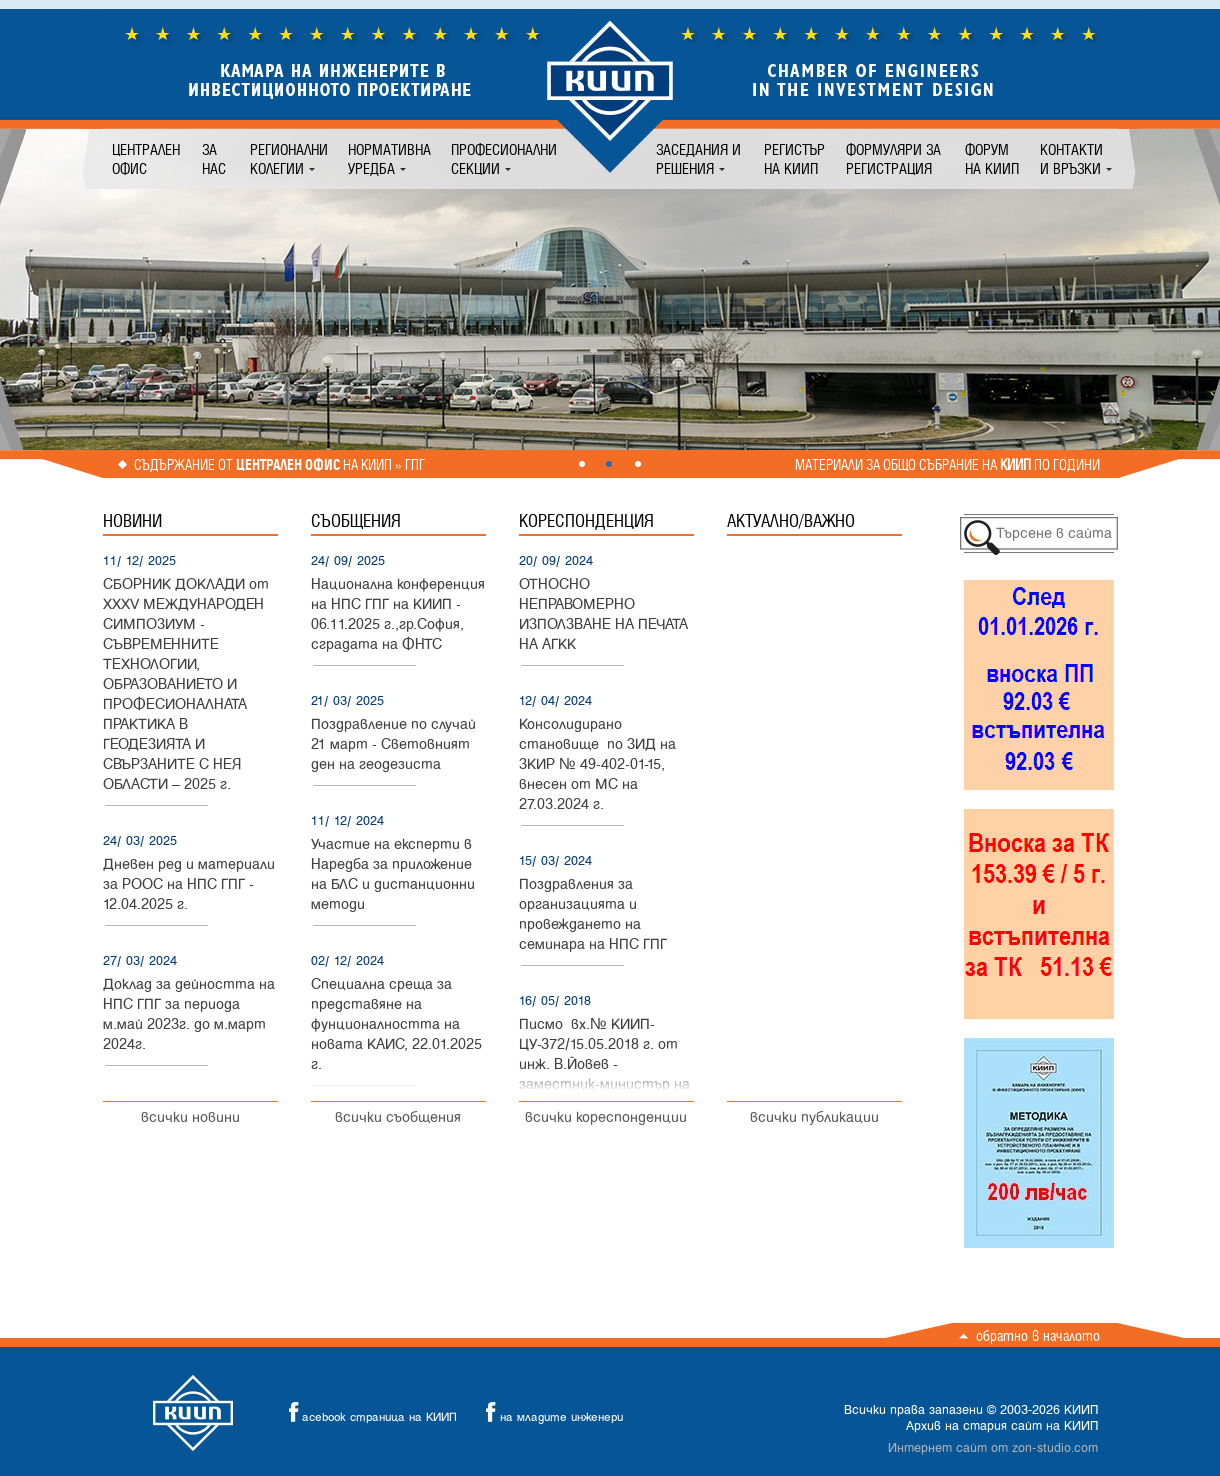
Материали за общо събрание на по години (947, 465)
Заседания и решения (698, 159)
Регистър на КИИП (794, 159)
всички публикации (814, 1117)
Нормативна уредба (389, 159)
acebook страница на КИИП (367, 1412)
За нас (214, 159)
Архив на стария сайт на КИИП (1002, 1426)
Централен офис (146, 159)
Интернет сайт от (993, 1448)
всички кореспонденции (606, 1117)
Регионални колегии (289, 159)
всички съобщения (398, 1117)
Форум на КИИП (992, 159)
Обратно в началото (1038, 1335)
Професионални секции (504, 159)
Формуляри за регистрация (893, 159)
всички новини (190, 1117)
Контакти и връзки (1071, 159)
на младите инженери (549, 1412)
